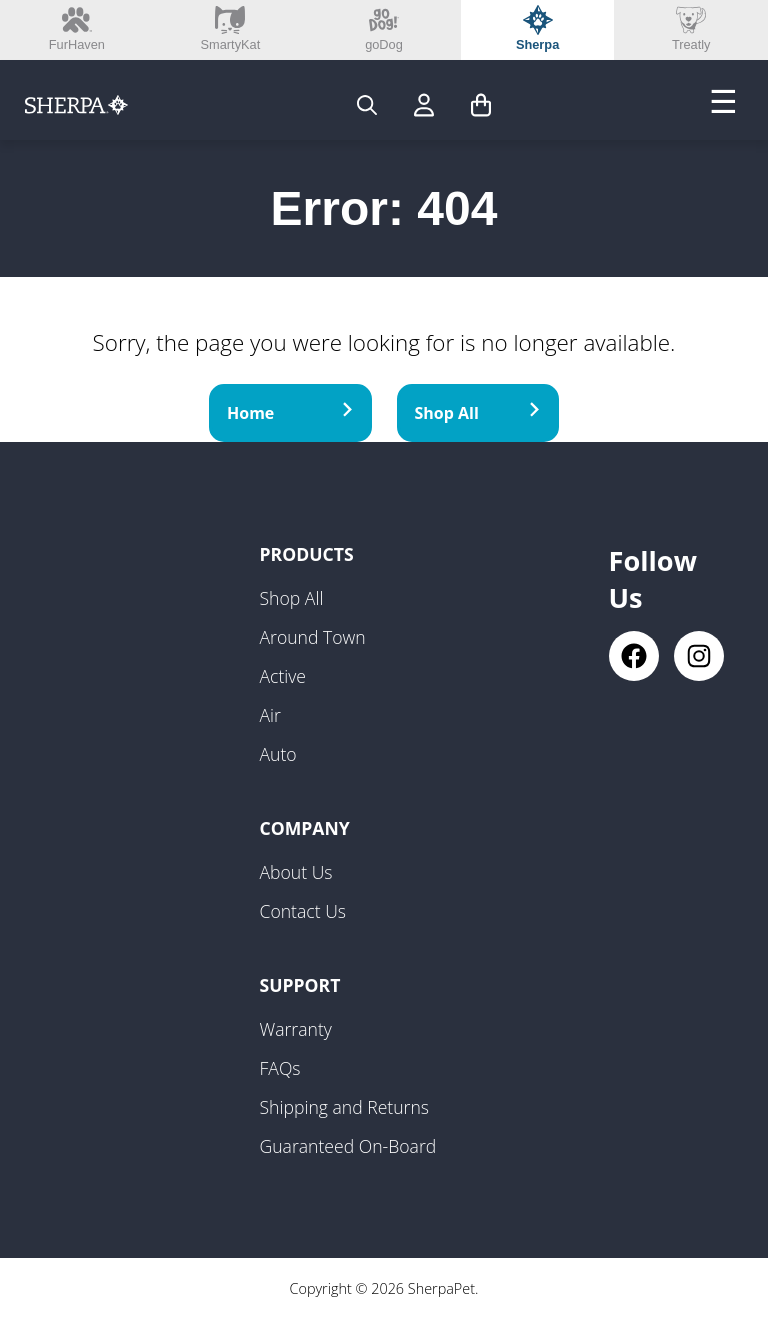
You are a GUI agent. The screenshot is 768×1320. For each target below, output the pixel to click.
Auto (278, 754)
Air (270, 715)
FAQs (280, 1068)
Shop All (478, 413)
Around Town (313, 637)
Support (300, 985)
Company (305, 828)
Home (290, 413)
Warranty (296, 1029)
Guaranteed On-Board (348, 1146)
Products (307, 554)
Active (283, 676)
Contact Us (303, 911)
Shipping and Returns (345, 1107)
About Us (296, 872)
